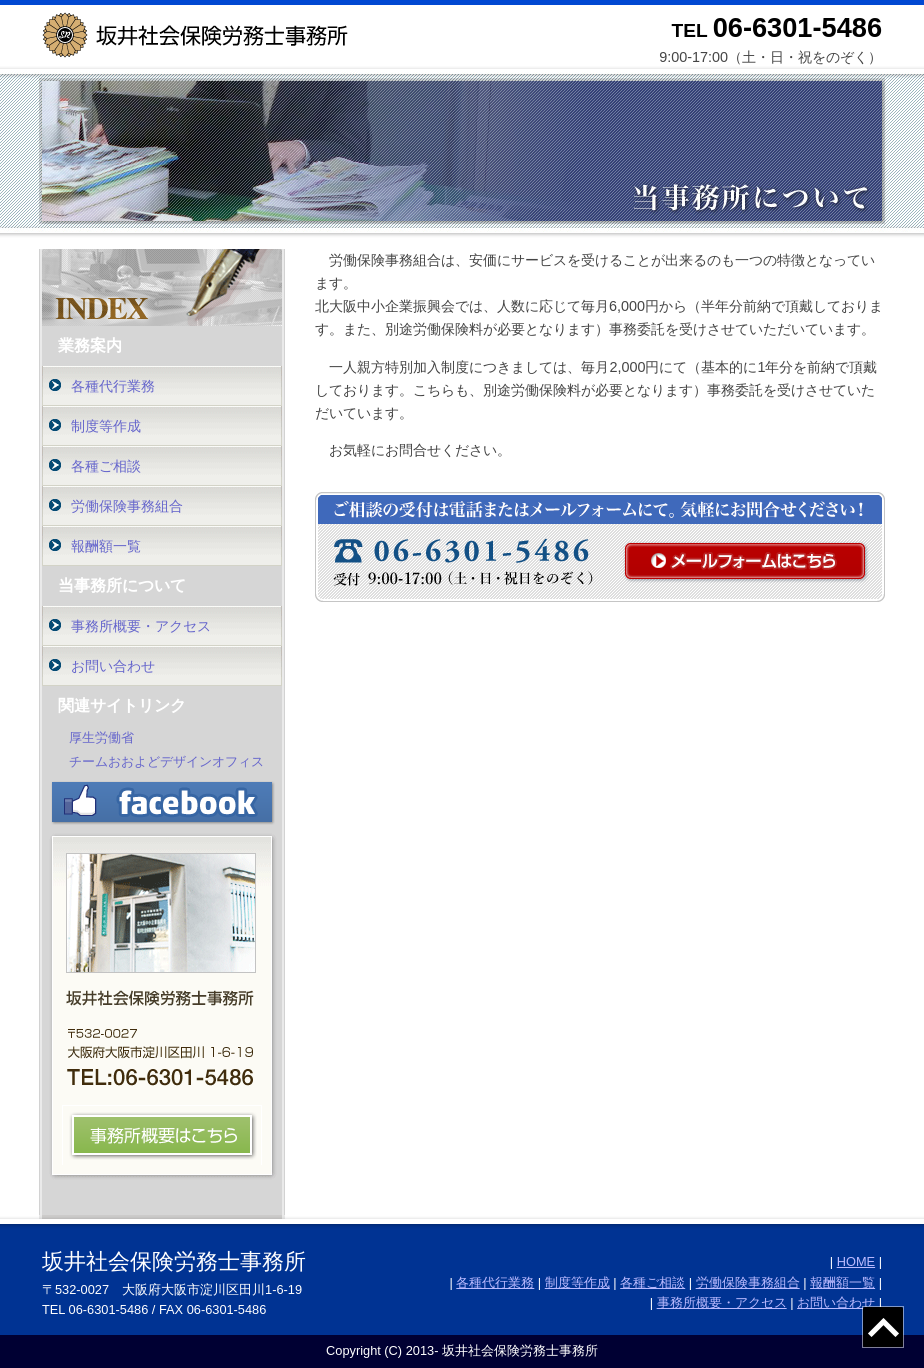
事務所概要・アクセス (141, 626)
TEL (776, 30)
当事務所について (122, 585)
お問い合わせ (113, 666)
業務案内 (90, 345)
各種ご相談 (106, 466)
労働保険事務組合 (127, 506)
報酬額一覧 (106, 546)
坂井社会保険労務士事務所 (174, 1261)
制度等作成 (106, 426)
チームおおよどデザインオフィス (166, 761)
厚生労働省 (101, 737)
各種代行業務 (113, 386)
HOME (856, 1261)
